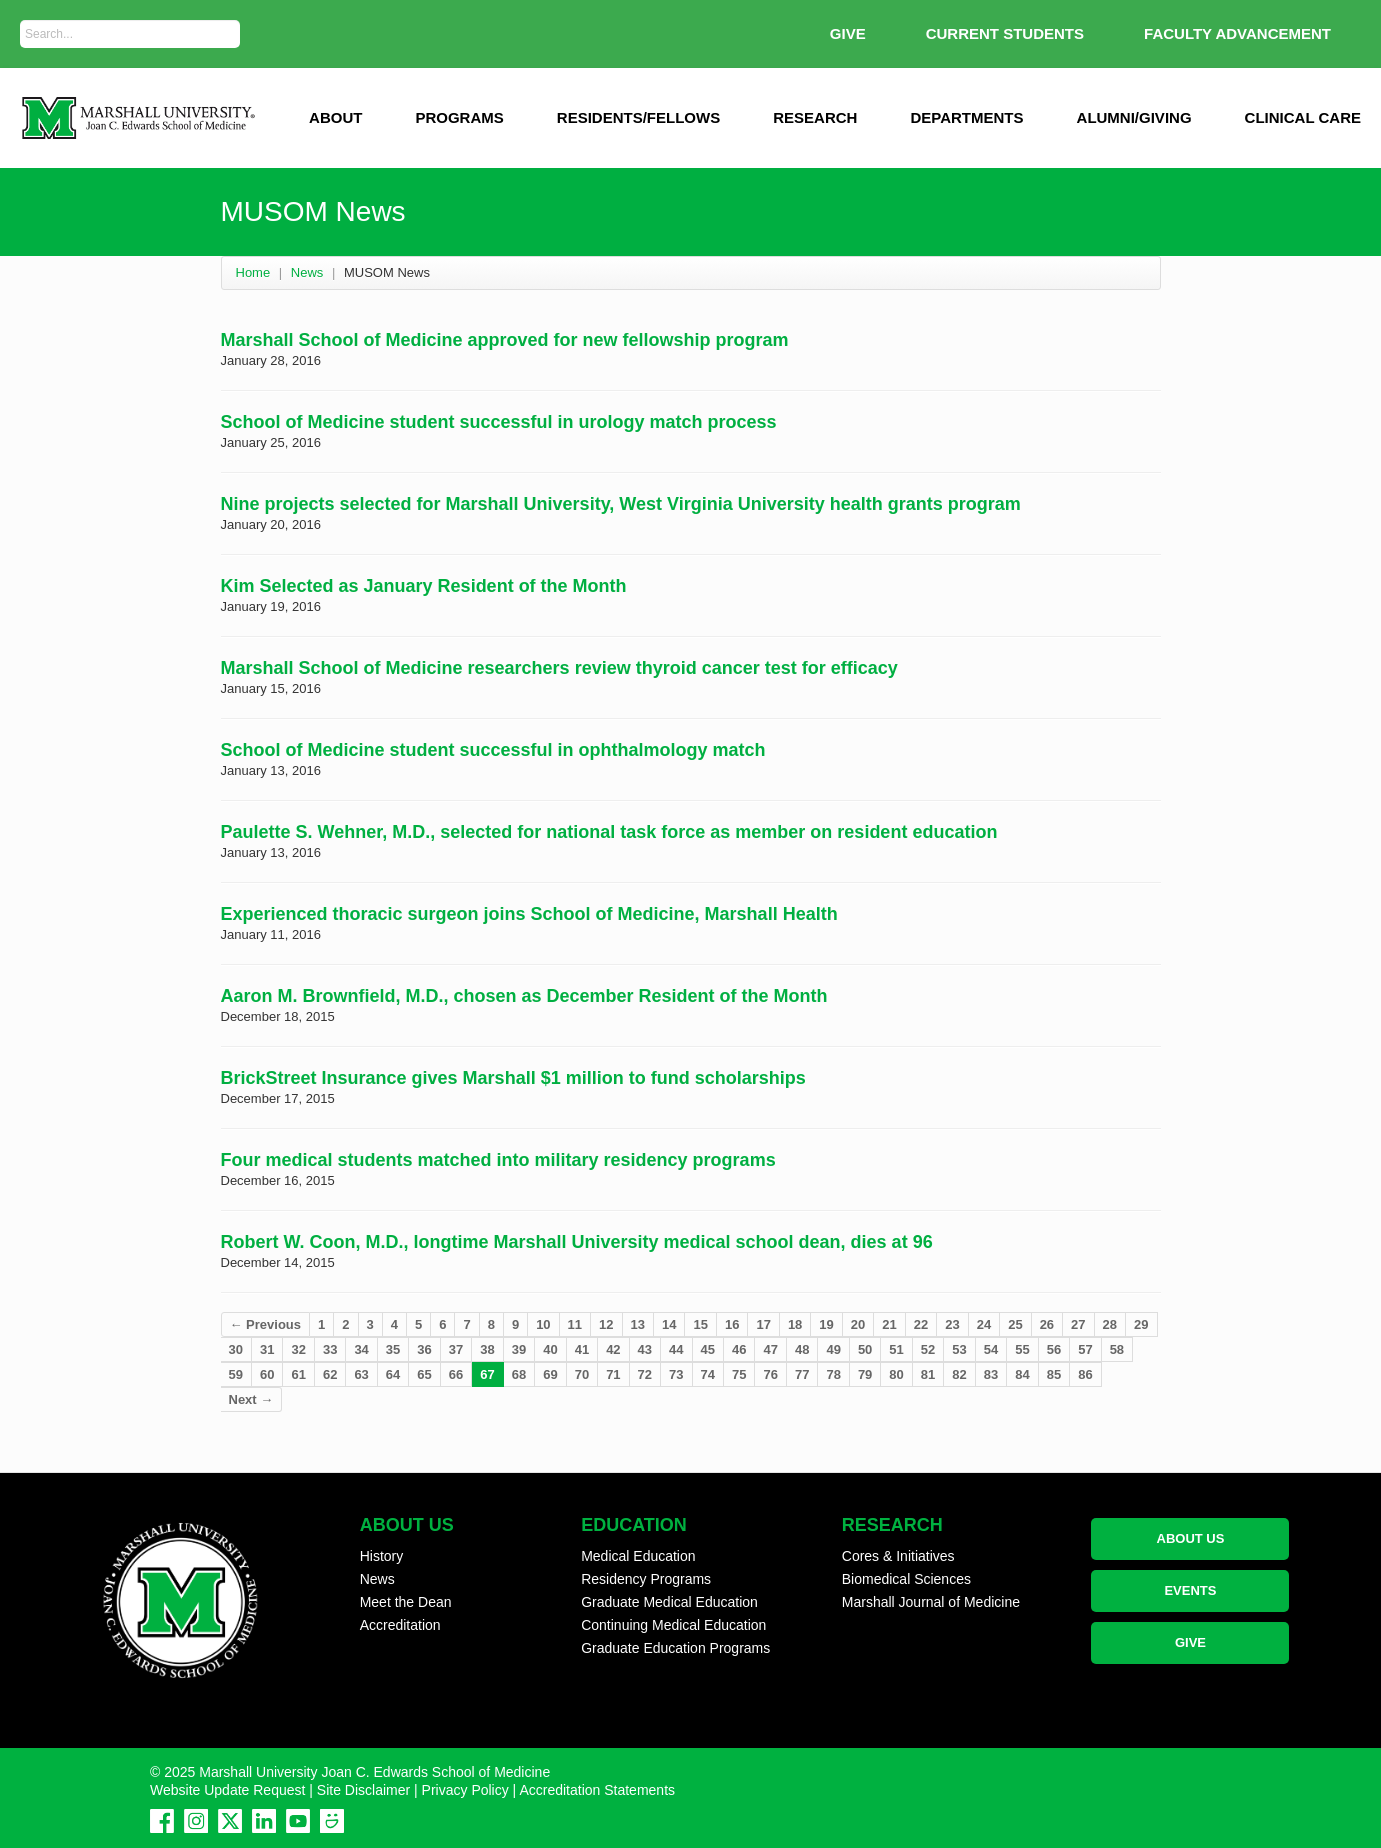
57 (1085, 1349)
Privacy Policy (465, 1790)
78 (833, 1374)
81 (928, 1374)
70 (582, 1374)
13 (638, 1324)
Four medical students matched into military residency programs (498, 1160)
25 (1015, 1324)
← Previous (266, 1324)
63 (361, 1374)
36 (424, 1349)
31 (267, 1349)
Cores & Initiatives (898, 1556)
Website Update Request (227, 1790)
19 (826, 1324)
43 (645, 1349)
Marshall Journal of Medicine (931, 1602)
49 (833, 1349)
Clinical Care (1303, 117)
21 (889, 1324)
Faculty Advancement (1237, 33)
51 (896, 1349)
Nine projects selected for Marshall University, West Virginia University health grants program (621, 504)
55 (1022, 1349)
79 (865, 1374)
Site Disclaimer (363, 1790)
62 (330, 1374)
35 (393, 1349)
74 (708, 1374)
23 (952, 1324)
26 (1047, 1324)
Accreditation (400, 1625)
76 (770, 1374)
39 (519, 1349)
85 (1054, 1374)
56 (1054, 1349)
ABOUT (335, 117)
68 (519, 1374)
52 (928, 1349)
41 (582, 1349)
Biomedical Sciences (906, 1579)
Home (253, 272)
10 (543, 1324)
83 (991, 1374)
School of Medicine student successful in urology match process (499, 422)
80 (896, 1374)
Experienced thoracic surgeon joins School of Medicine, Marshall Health (529, 914)
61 (298, 1374)
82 (959, 1374)
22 (921, 1324)
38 (487, 1349)
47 (770, 1349)
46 (739, 1349)
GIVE (848, 33)
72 (645, 1374)
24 (984, 1324)
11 (575, 1324)
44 (676, 1349)
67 (487, 1374)
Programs (459, 117)
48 (802, 1349)
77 (802, 1374)
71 (613, 1374)
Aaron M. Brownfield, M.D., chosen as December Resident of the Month (524, 996)
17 (763, 1324)
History (382, 1556)
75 (739, 1374)
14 (669, 1324)
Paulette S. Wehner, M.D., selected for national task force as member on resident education (609, 832)
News (307, 272)
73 (676, 1374)
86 (1085, 1374)
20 (858, 1324)
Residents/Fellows (638, 117)
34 (361, 1349)
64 (393, 1374)
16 (732, 1324)
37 (456, 1349)
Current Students (1005, 33)
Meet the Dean (406, 1602)
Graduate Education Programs (675, 1648)
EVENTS (1190, 1590)
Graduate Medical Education (669, 1602)
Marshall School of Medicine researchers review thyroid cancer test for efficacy (559, 668)
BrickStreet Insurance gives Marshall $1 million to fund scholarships (513, 1078)
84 (1022, 1374)
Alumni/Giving (1134, 117)
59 (236, 1374)
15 (700, 1324)
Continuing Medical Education (673, 1625)
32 (298, 1349)
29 (1141, 1324)
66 (456, 1374)
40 (550, 1349)
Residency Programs (646, 1579)
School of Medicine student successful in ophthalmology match (493, 750)
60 (267, 1374)
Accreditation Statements (597, 1790)
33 (330, 1349)
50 (865, 1349)
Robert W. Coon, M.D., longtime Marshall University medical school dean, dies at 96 (577, 1242)
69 (550, 1374)
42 (613, 1349)
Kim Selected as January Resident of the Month (424, 586)
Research (815, 117)
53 (959, 1349)
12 (606, 1324)
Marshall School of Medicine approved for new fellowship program (505, 340)
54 (991, 1349)
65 (424, 1374)
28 (1110, 1324)
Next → (251, 1399)
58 (1117, 1349)
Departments (966, 117)
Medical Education (638, 1556)
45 (708, 1349)
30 (236, 1349)
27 (1078, 1324)
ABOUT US (1191, 1538)
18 (795, 1324)
